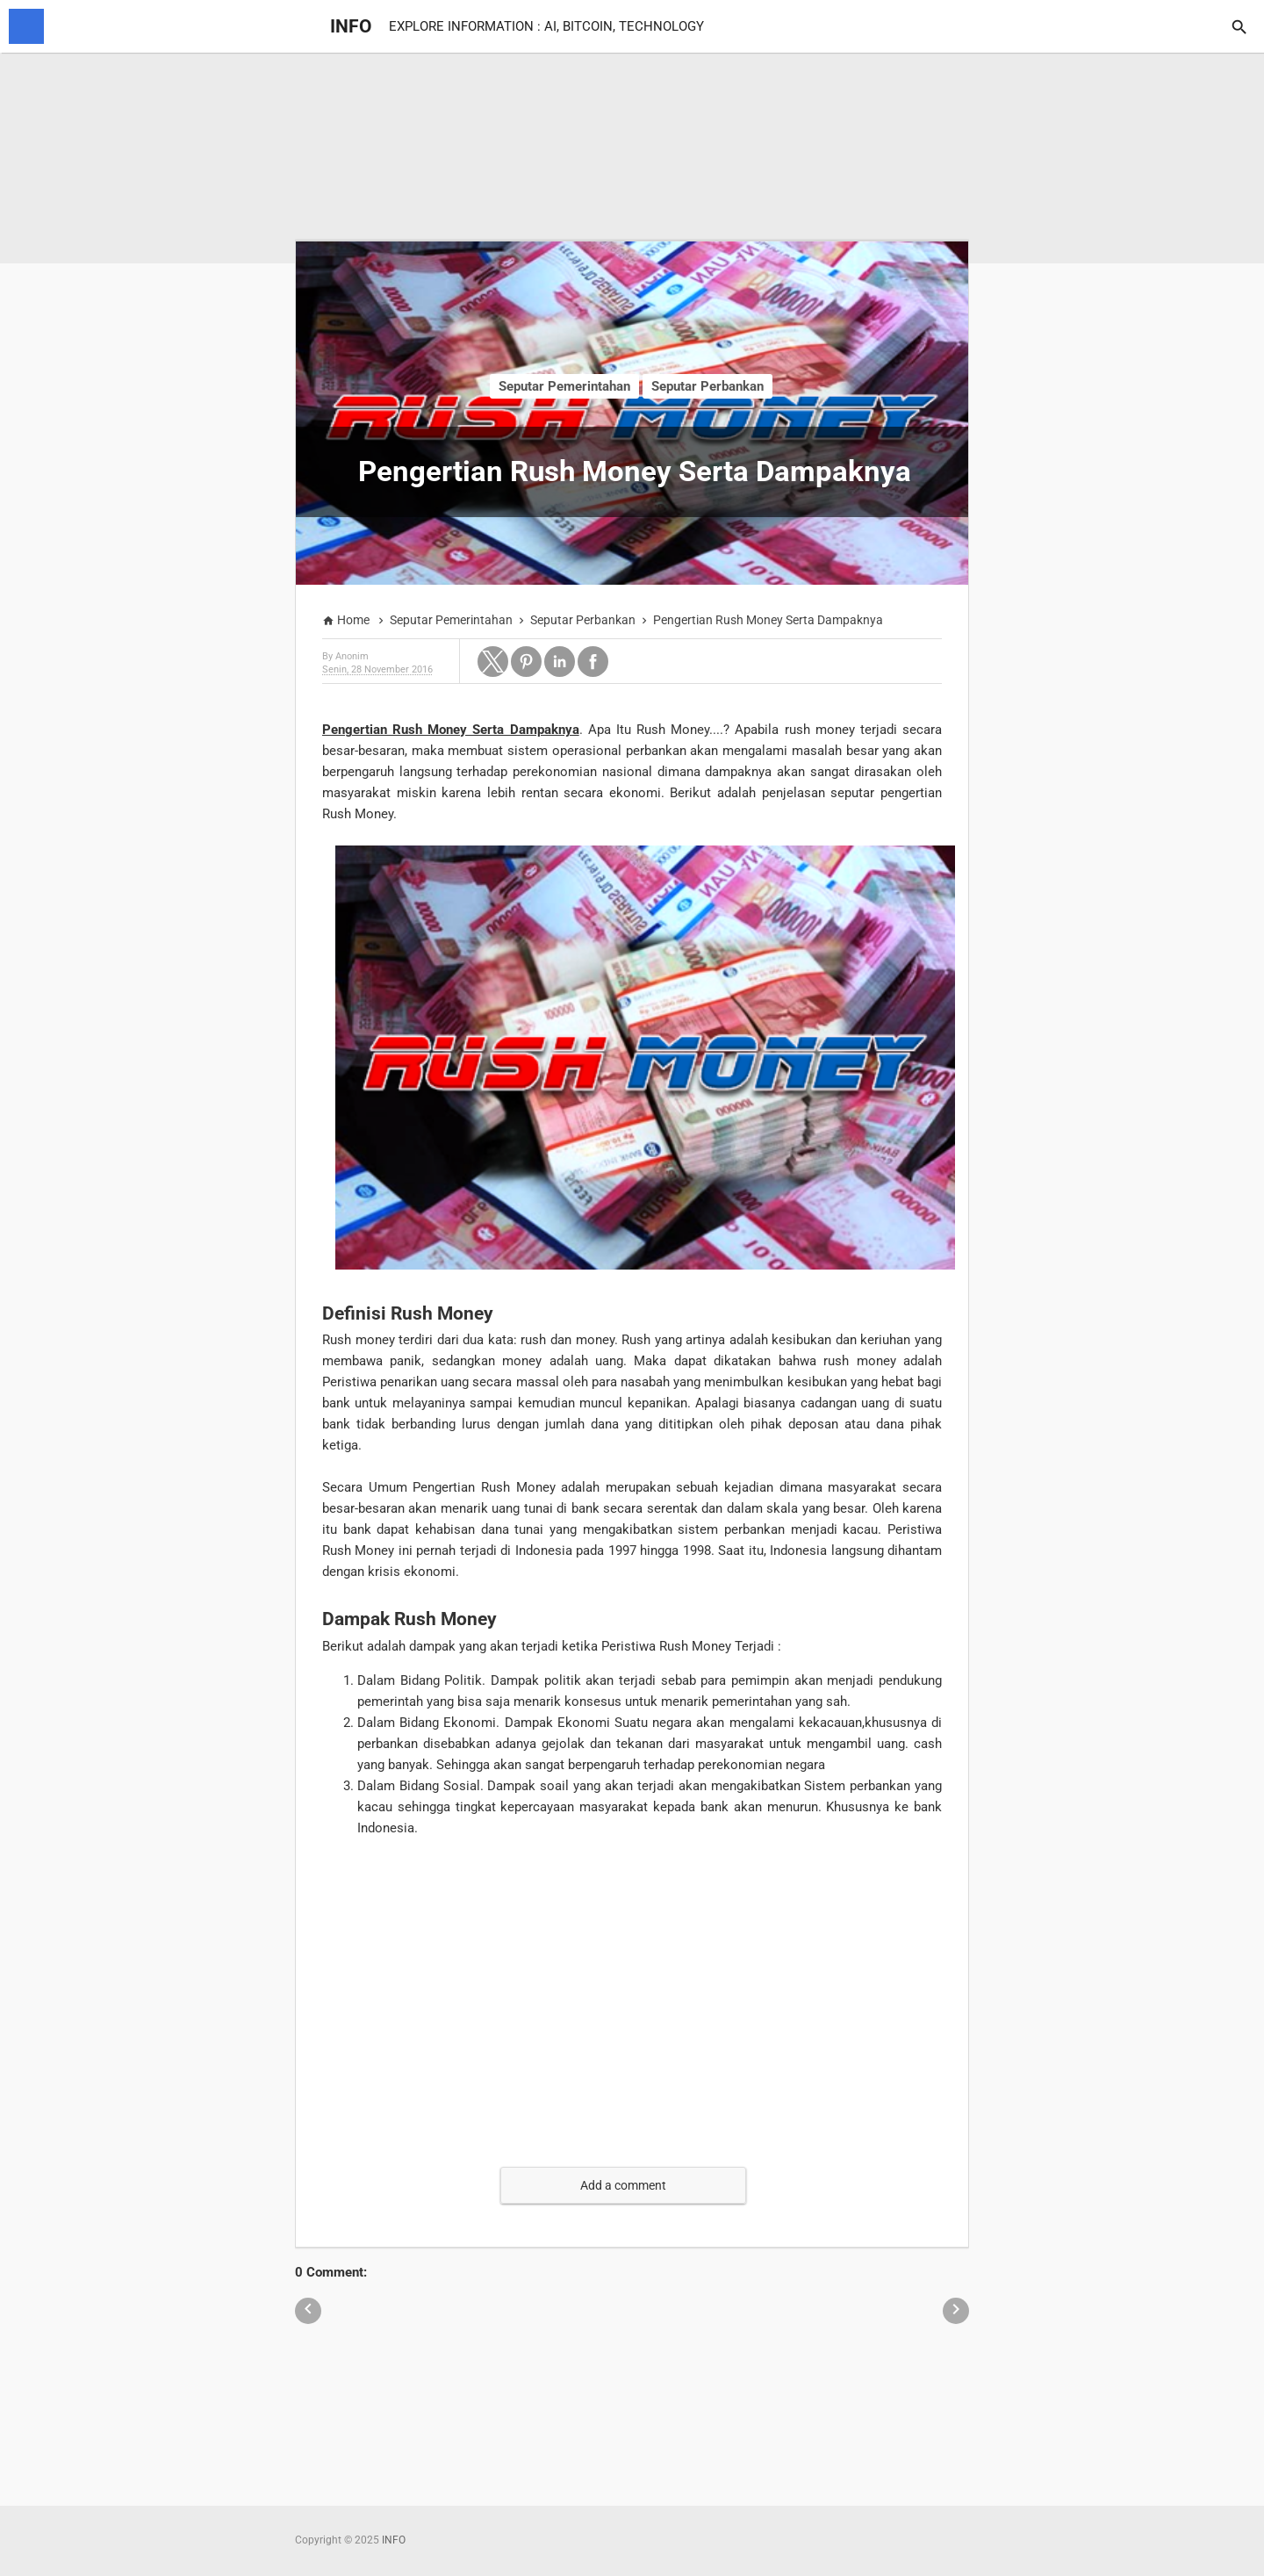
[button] (493, 661)
